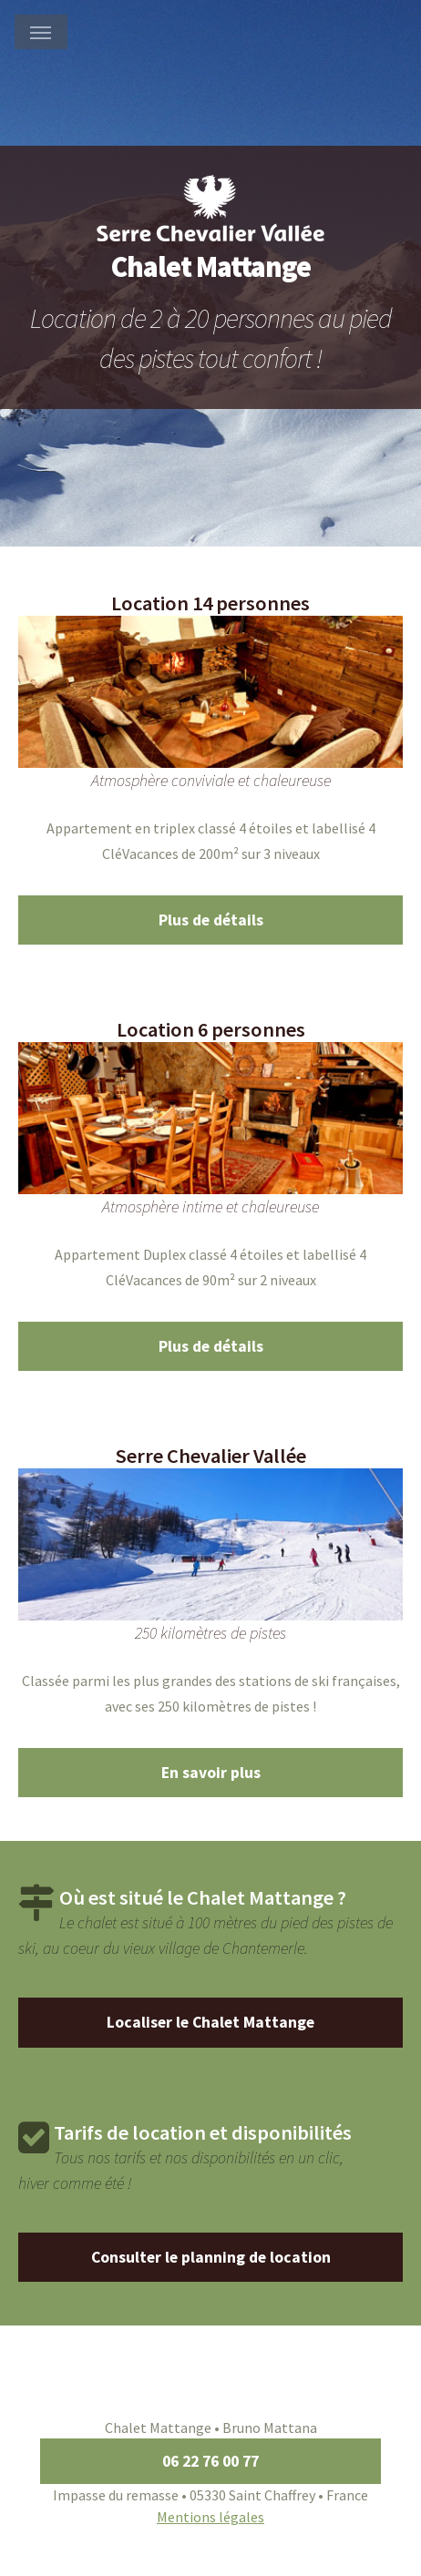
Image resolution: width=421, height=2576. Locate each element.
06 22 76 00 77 (210, 2461)
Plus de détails (211, 920)
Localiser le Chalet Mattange (210, 2022)
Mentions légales (210, 2517)
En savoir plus (211, 1773)
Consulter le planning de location (211, 2257)
